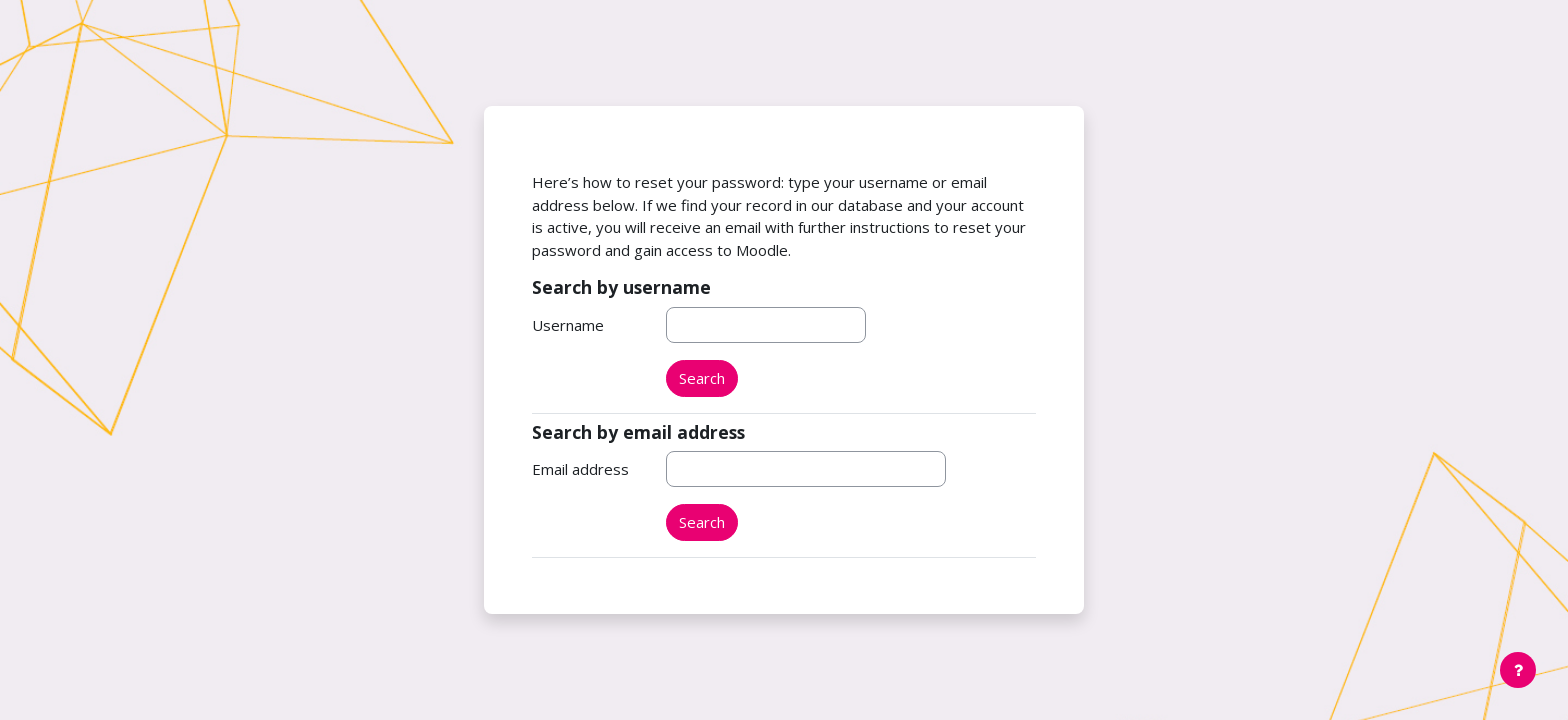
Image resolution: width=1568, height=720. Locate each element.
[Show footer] (1518, 670)
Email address (580, 469)
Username (568, 325)
